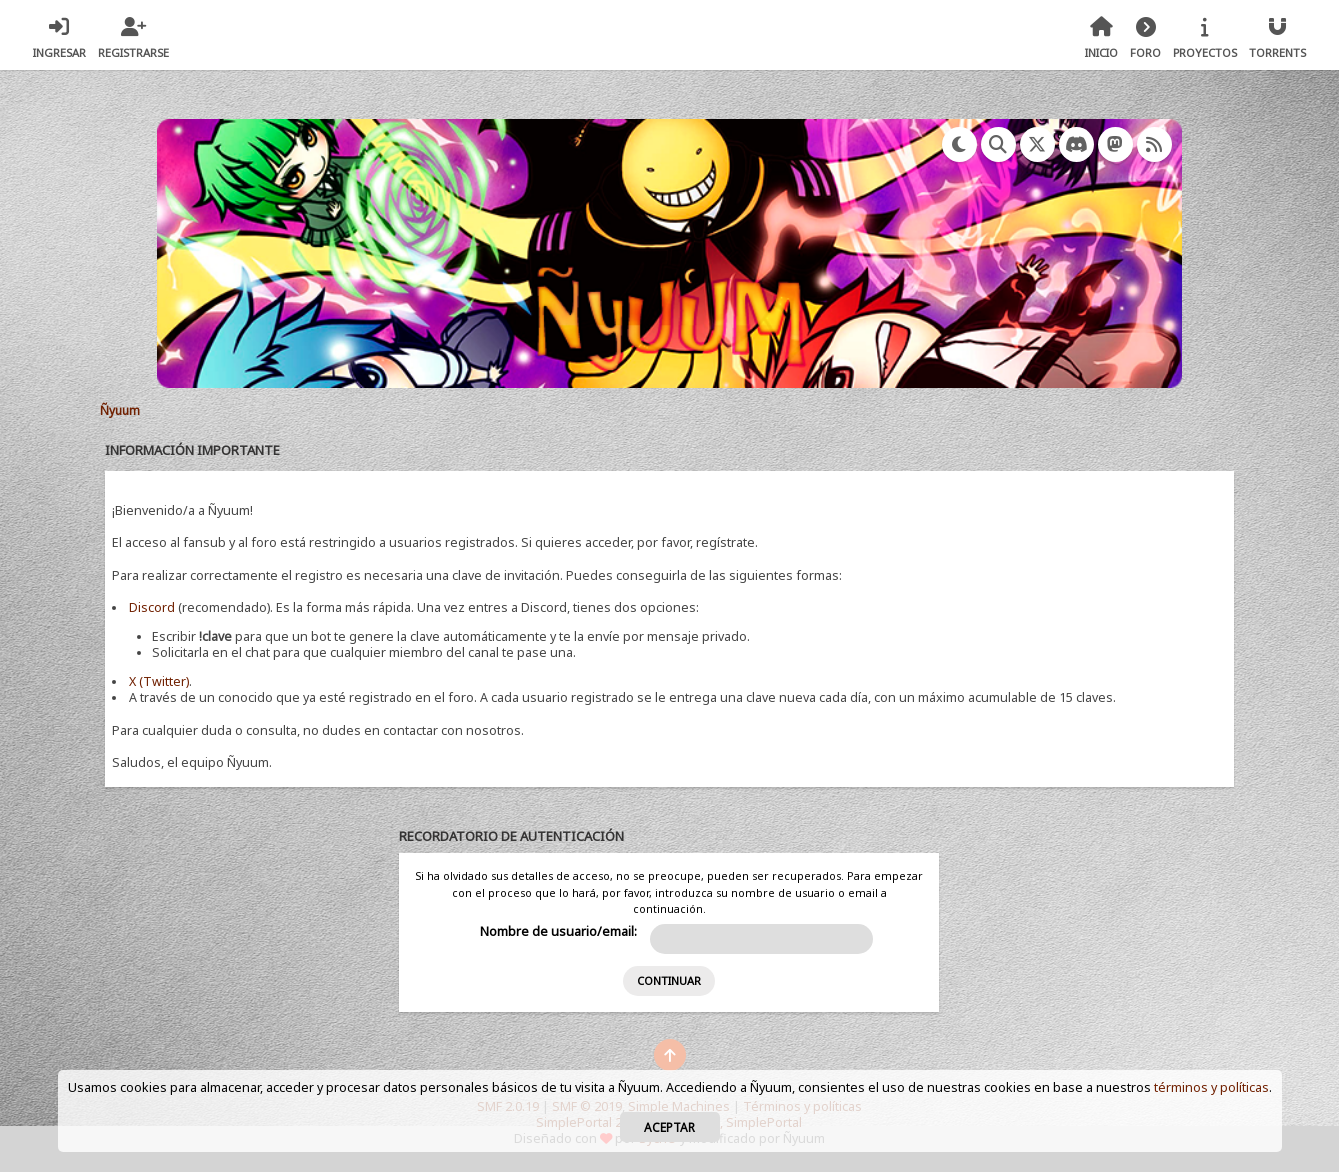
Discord (152, 607)
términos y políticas (1211, 1087)
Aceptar (669, 1127)
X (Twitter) (159, 681)
